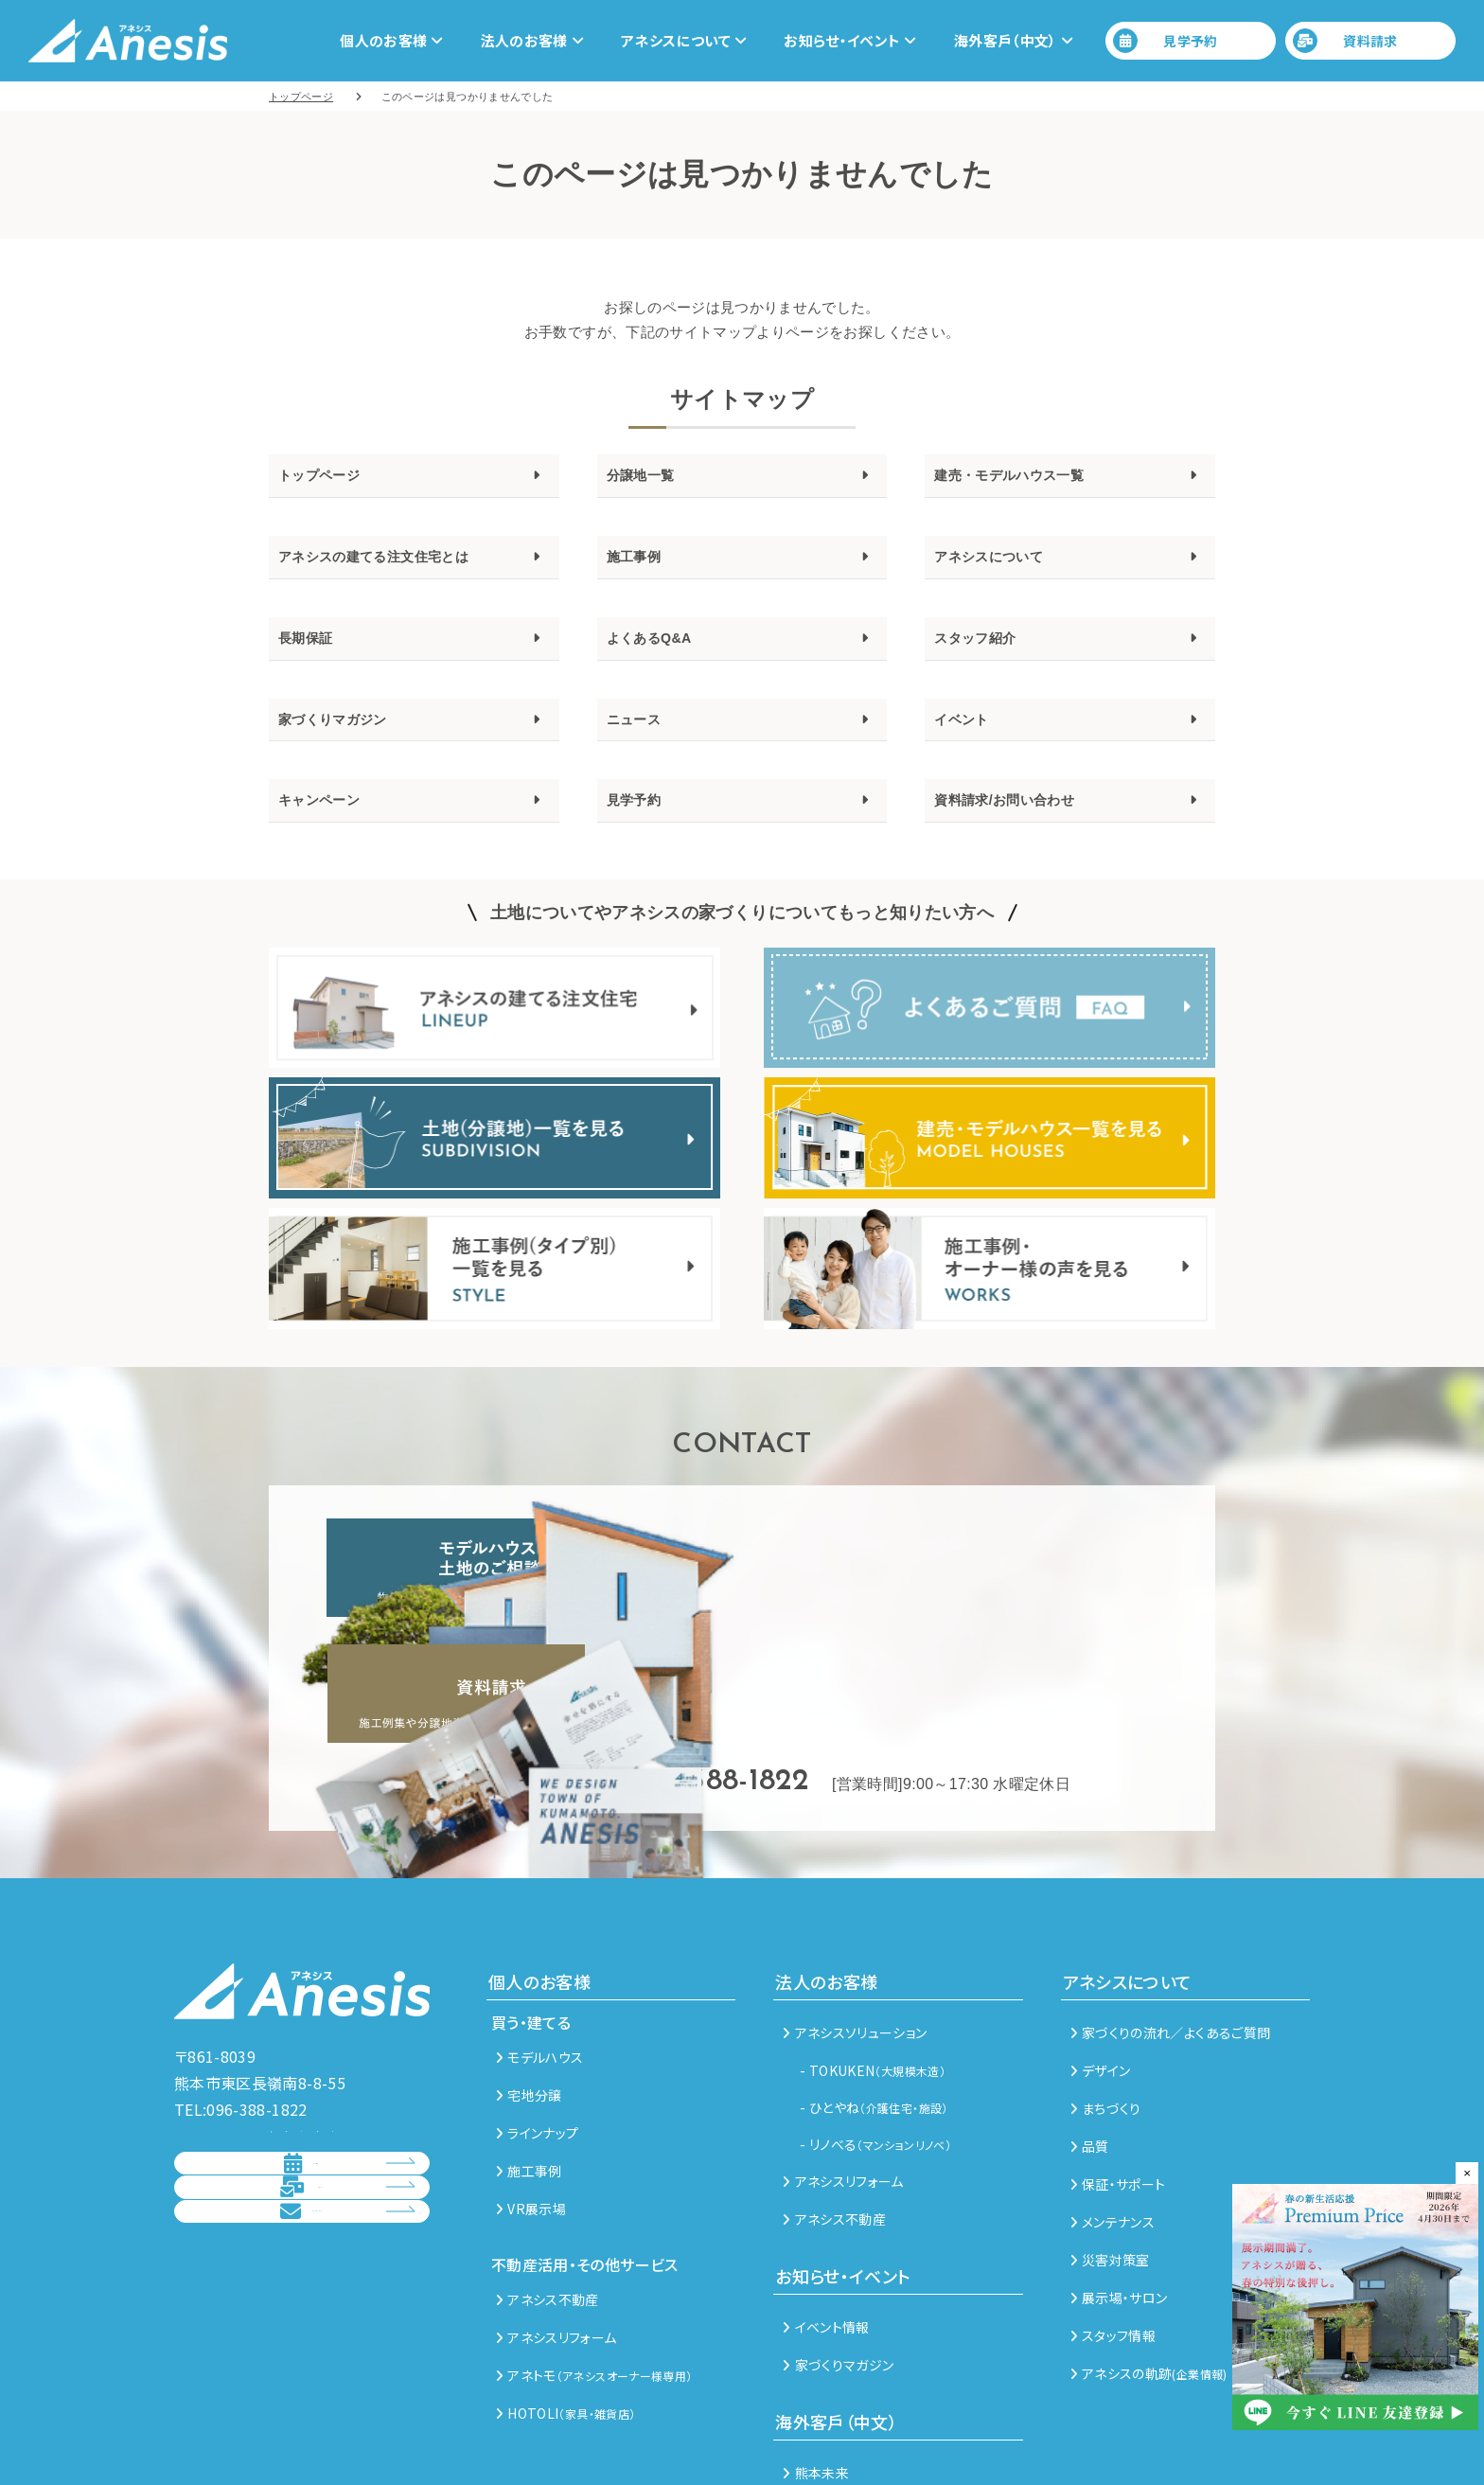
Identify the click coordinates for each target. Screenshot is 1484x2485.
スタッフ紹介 (986, 653)
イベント (968, 741)
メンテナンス (1112, 2128)
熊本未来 (816, 2379)
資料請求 (1345, 40)
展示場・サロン (1119, 2203)
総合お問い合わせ (285, 2218)
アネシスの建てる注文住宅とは (399, 566)
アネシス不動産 (547, 2205)
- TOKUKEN (872, 1976)
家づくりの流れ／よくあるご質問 (1170, 1938)
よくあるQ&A (661, 653)
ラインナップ (537, 2039)
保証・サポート (1118, 2090)
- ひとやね (873, 2013)
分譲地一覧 (650, 478)
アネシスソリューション (855, 1938)
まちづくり (1105, 2014)
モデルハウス (539, 1963)
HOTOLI (565, 2319)
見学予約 (1165, 40)
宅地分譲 (529, 2001)
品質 (1089, 2052)
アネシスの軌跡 (1149, 2279)
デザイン (1100, 1976)
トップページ (330, 478)
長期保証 (312, 653)
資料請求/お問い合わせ (1023, 828)
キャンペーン (330, 828)
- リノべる (875, 2050)
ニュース (641, 741)
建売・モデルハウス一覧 (1029, 478)
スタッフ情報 (1113, 2241)
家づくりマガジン (347, 741)
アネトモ (594, 2281)
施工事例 (641, 566)
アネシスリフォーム (556, 2243)
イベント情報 (826, 2233)
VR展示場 (531, 2114)
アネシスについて (1003, 566)
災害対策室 (1110, 2166)
